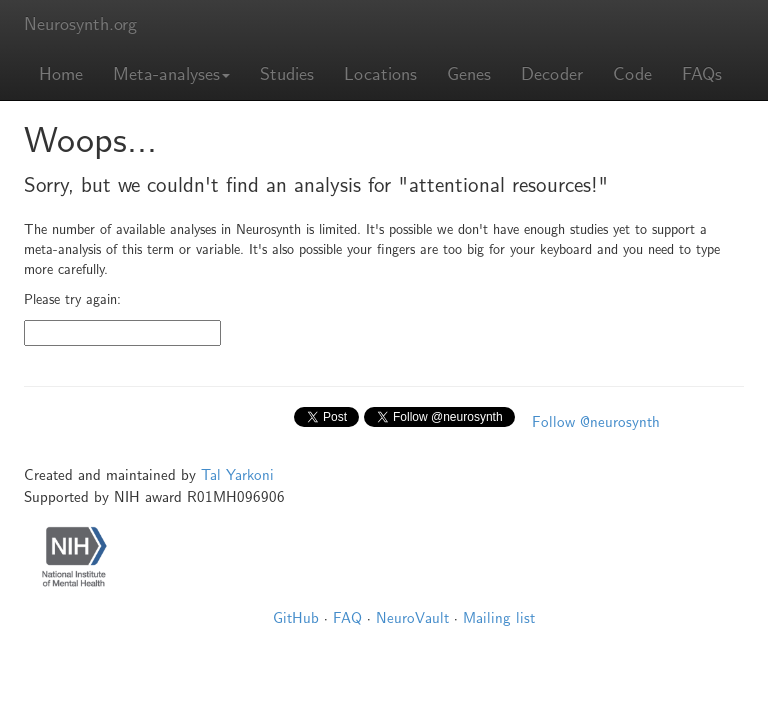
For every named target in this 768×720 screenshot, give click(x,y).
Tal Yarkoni (237, 475)
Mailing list (499, 618)
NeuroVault (412, 618)
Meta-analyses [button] (171, 74)
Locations (380, 74)
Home (61, 74)
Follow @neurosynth (596, 422)
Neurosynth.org (80, 24)
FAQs (702, 74)
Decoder (552, 74)
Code (632, 74)
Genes (469, 74)
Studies (287, 74)
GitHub (296, 618)
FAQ (347, 618)
